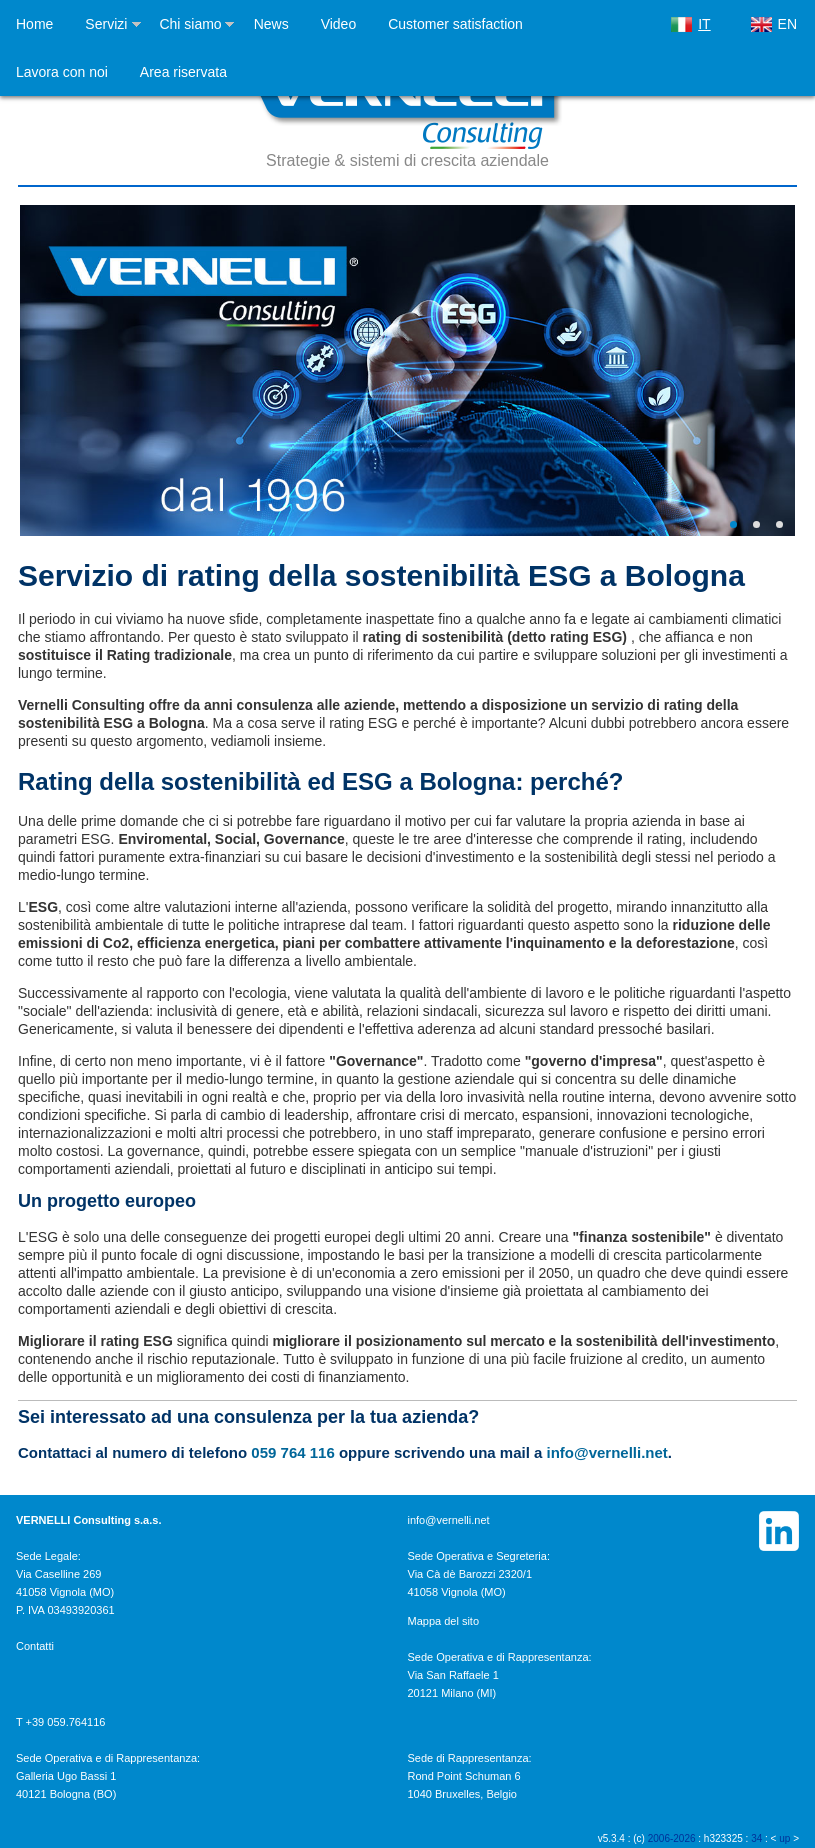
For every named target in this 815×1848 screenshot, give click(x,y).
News (271, 24)
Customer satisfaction (455, 24)
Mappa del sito (444, 1621)
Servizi (106, 24)
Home (34, 24)
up (784, 1838)
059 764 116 (292, 1452)
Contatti (35, 1646)
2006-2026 (672, 1838)
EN (787, 24)
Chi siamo (190, 24)
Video (339, 24)
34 (756, 1838)
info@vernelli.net (607, 1452)
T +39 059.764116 (60, 1722)
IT (704, 24)
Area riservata (183, 72)
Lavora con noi (62, 72)
